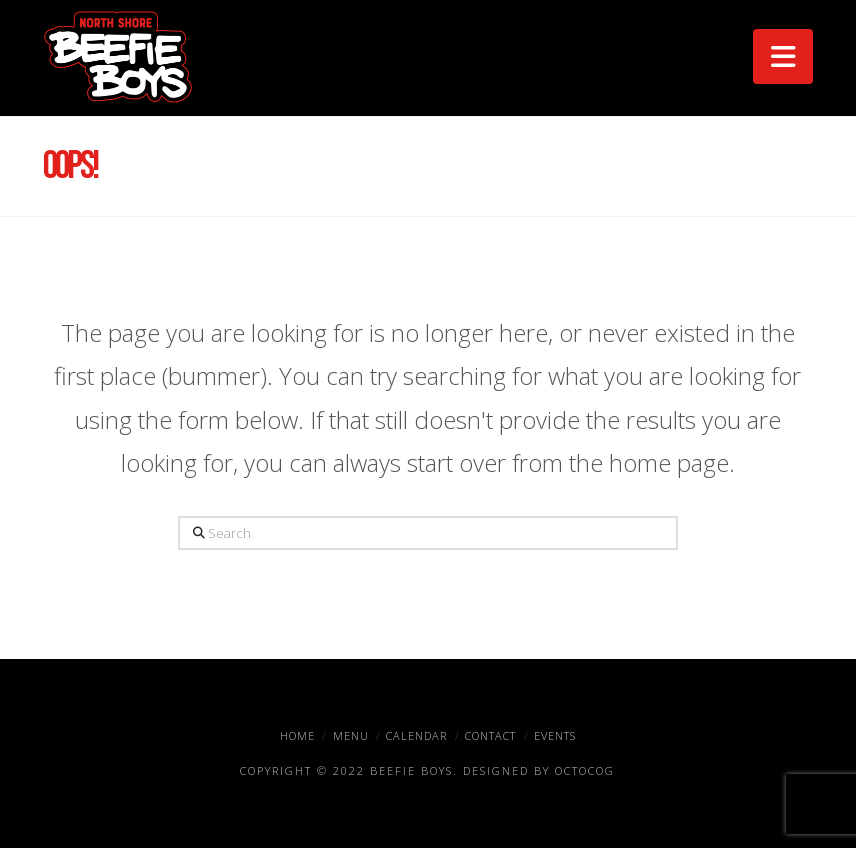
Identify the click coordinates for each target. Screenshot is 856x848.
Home (297, 735)
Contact (490, 735)
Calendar (416, 735)
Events (555, 735)
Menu (351, 735)
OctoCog (585, 770)
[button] (783, 56)
